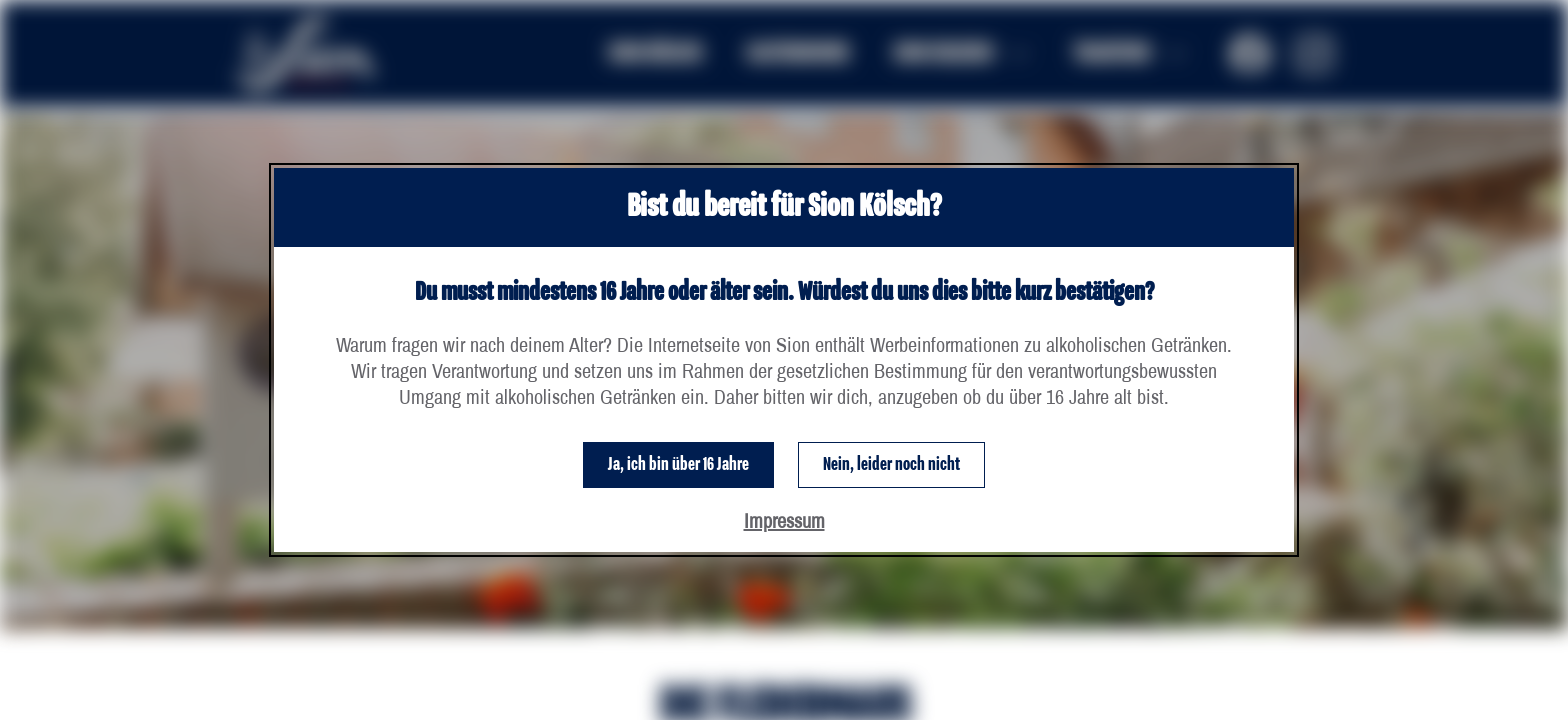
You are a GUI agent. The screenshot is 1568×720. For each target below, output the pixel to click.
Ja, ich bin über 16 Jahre (678, 465)
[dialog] (784, 359)
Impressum (784, 520)
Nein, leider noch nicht (891, 465)
